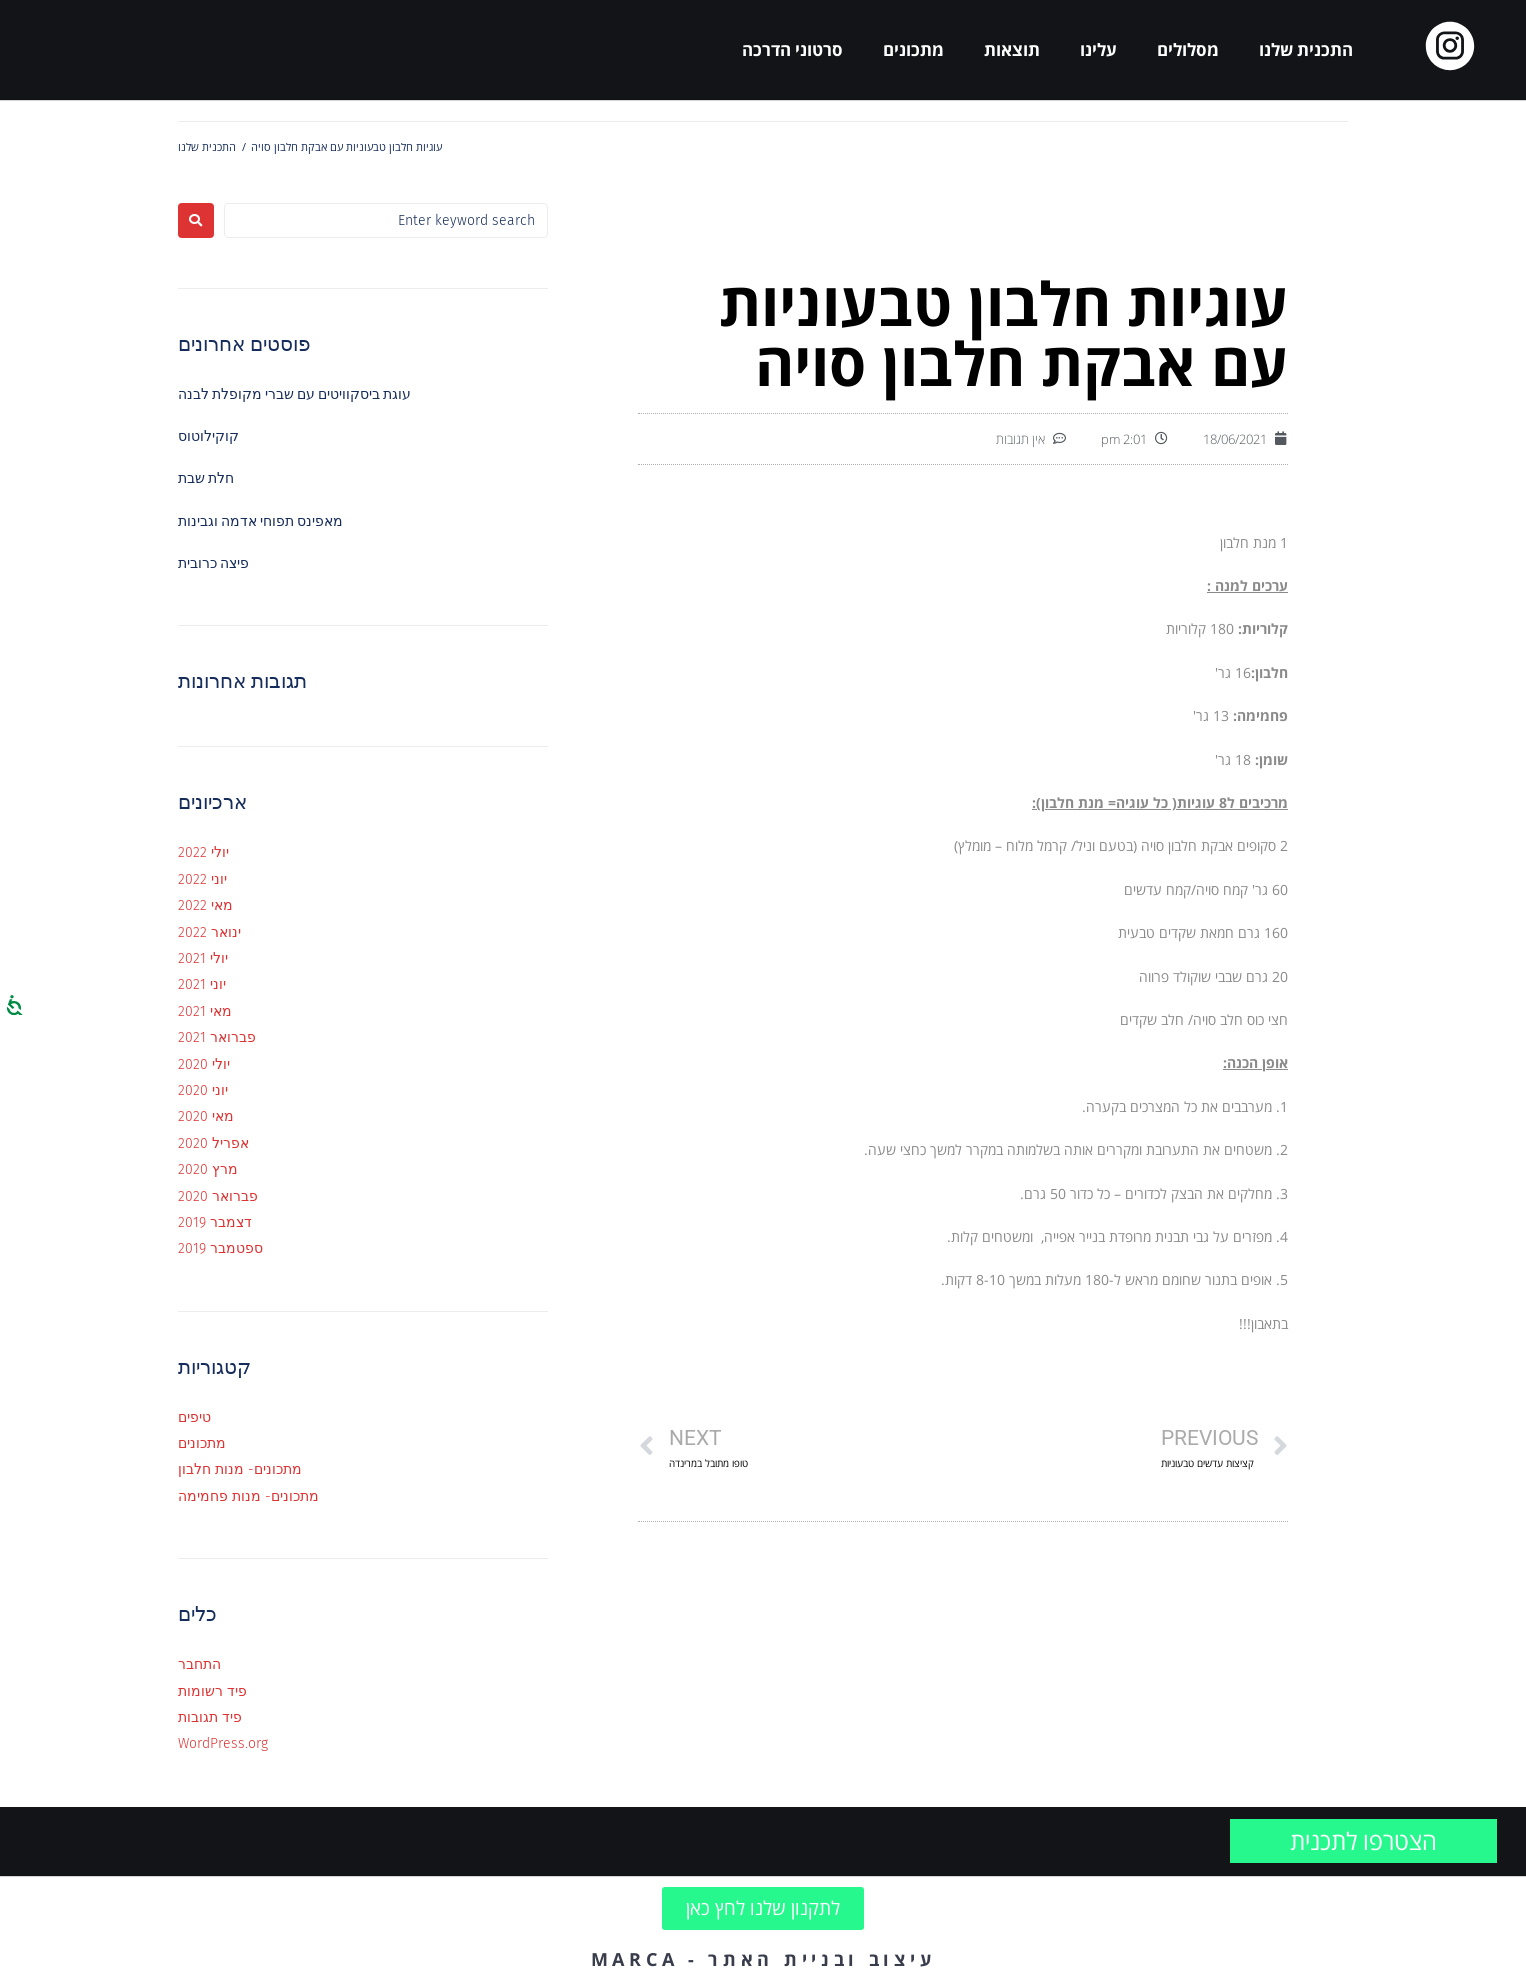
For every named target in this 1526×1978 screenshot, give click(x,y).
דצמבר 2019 (215, 1222)
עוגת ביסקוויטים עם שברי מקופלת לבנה (294, 394)
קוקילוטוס (208, 436)
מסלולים (1188, 49)
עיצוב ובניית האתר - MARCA (763, 1959)
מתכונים (913, 49)
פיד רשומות (212, 1691)
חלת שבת (206, 478)
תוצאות (1012, 49)
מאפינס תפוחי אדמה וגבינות (260, 521)
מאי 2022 (205, 905)
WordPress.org (223, 1743)
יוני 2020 (203, 1090)
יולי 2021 (203, 958)
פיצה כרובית (213, 563)
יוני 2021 (202, 984)
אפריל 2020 (213, 1143)
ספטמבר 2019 (220, 1248)
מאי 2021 (205, 1011)
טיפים (194, 1417)
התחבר (199, 1664)
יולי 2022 (203, 852)
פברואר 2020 (218, 1196)
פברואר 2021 (217, 1037)
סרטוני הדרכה (792, 49)
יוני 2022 (202, 879)
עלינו (1098, 49)
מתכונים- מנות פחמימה (248, 1496)
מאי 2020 (206, 1116)
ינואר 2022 (209, 932)
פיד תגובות (210, 1717)
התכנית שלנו (1306, 49)
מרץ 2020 (208, 1169)
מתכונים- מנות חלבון (240, 1469)
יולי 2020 (204, 1064)
